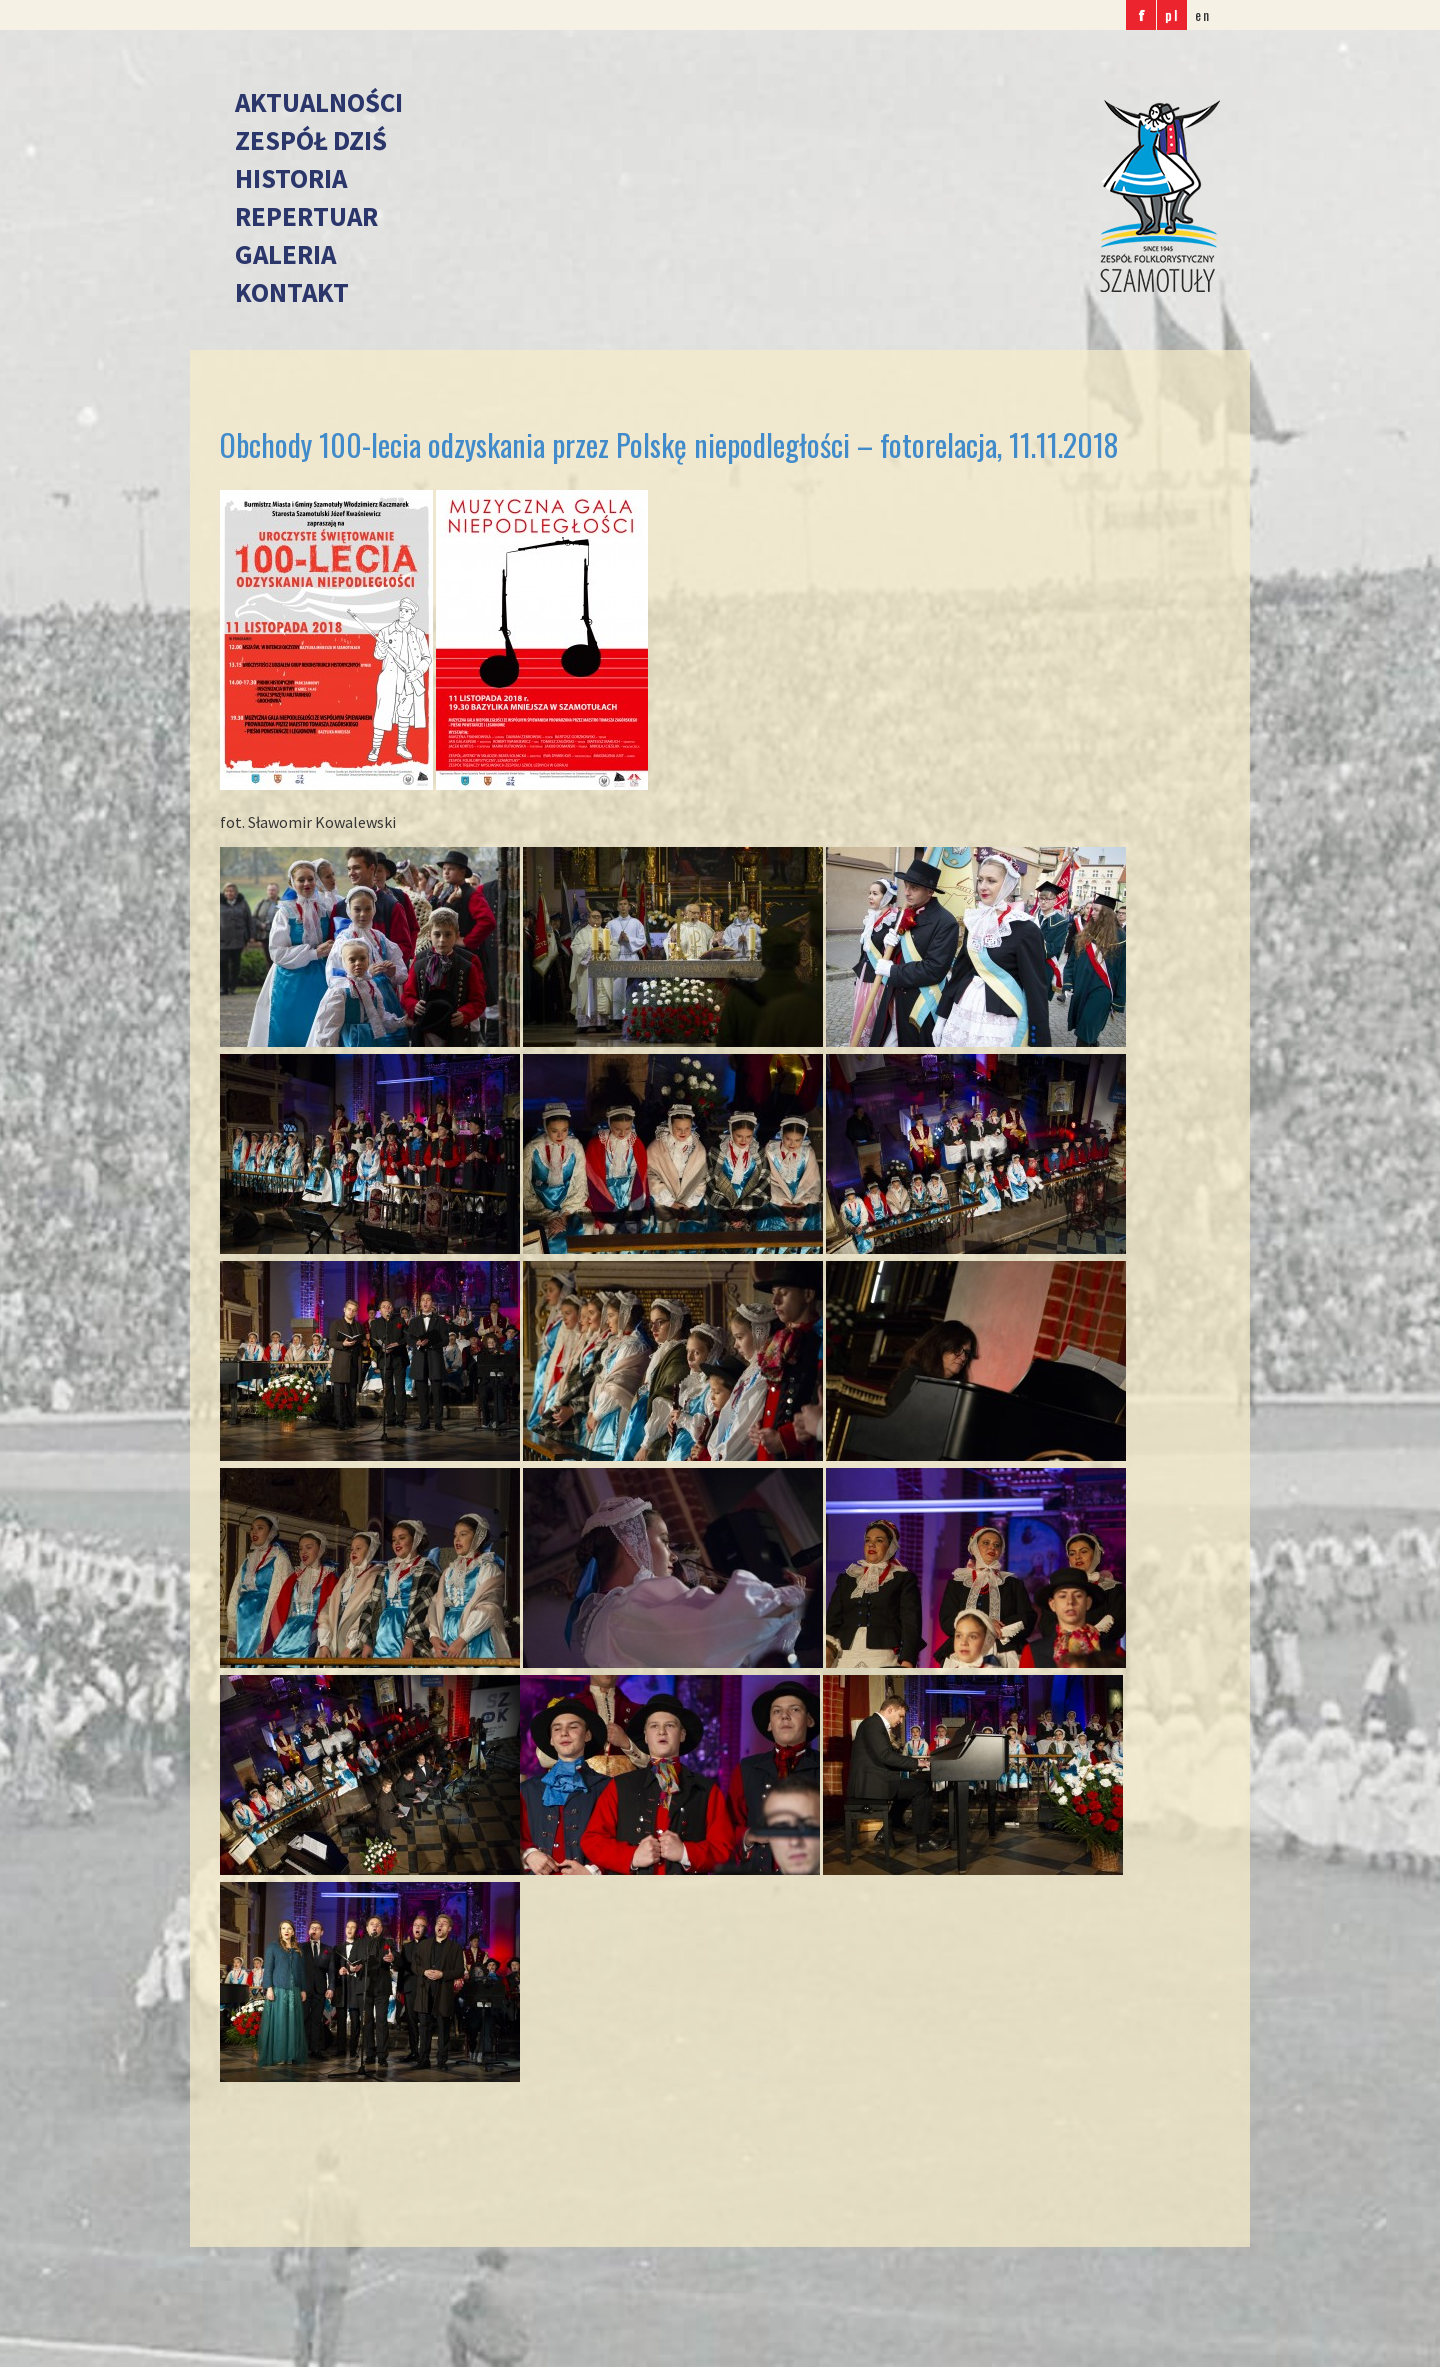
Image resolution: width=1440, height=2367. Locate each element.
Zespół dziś (311, 140)
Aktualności (319, 102)
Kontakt (292, 292)
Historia (291, 178)
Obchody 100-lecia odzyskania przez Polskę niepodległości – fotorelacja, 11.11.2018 (669, 444)
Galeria (285, 254)
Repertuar (306, 216)
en (1203, 14)
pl (1172, 14)
